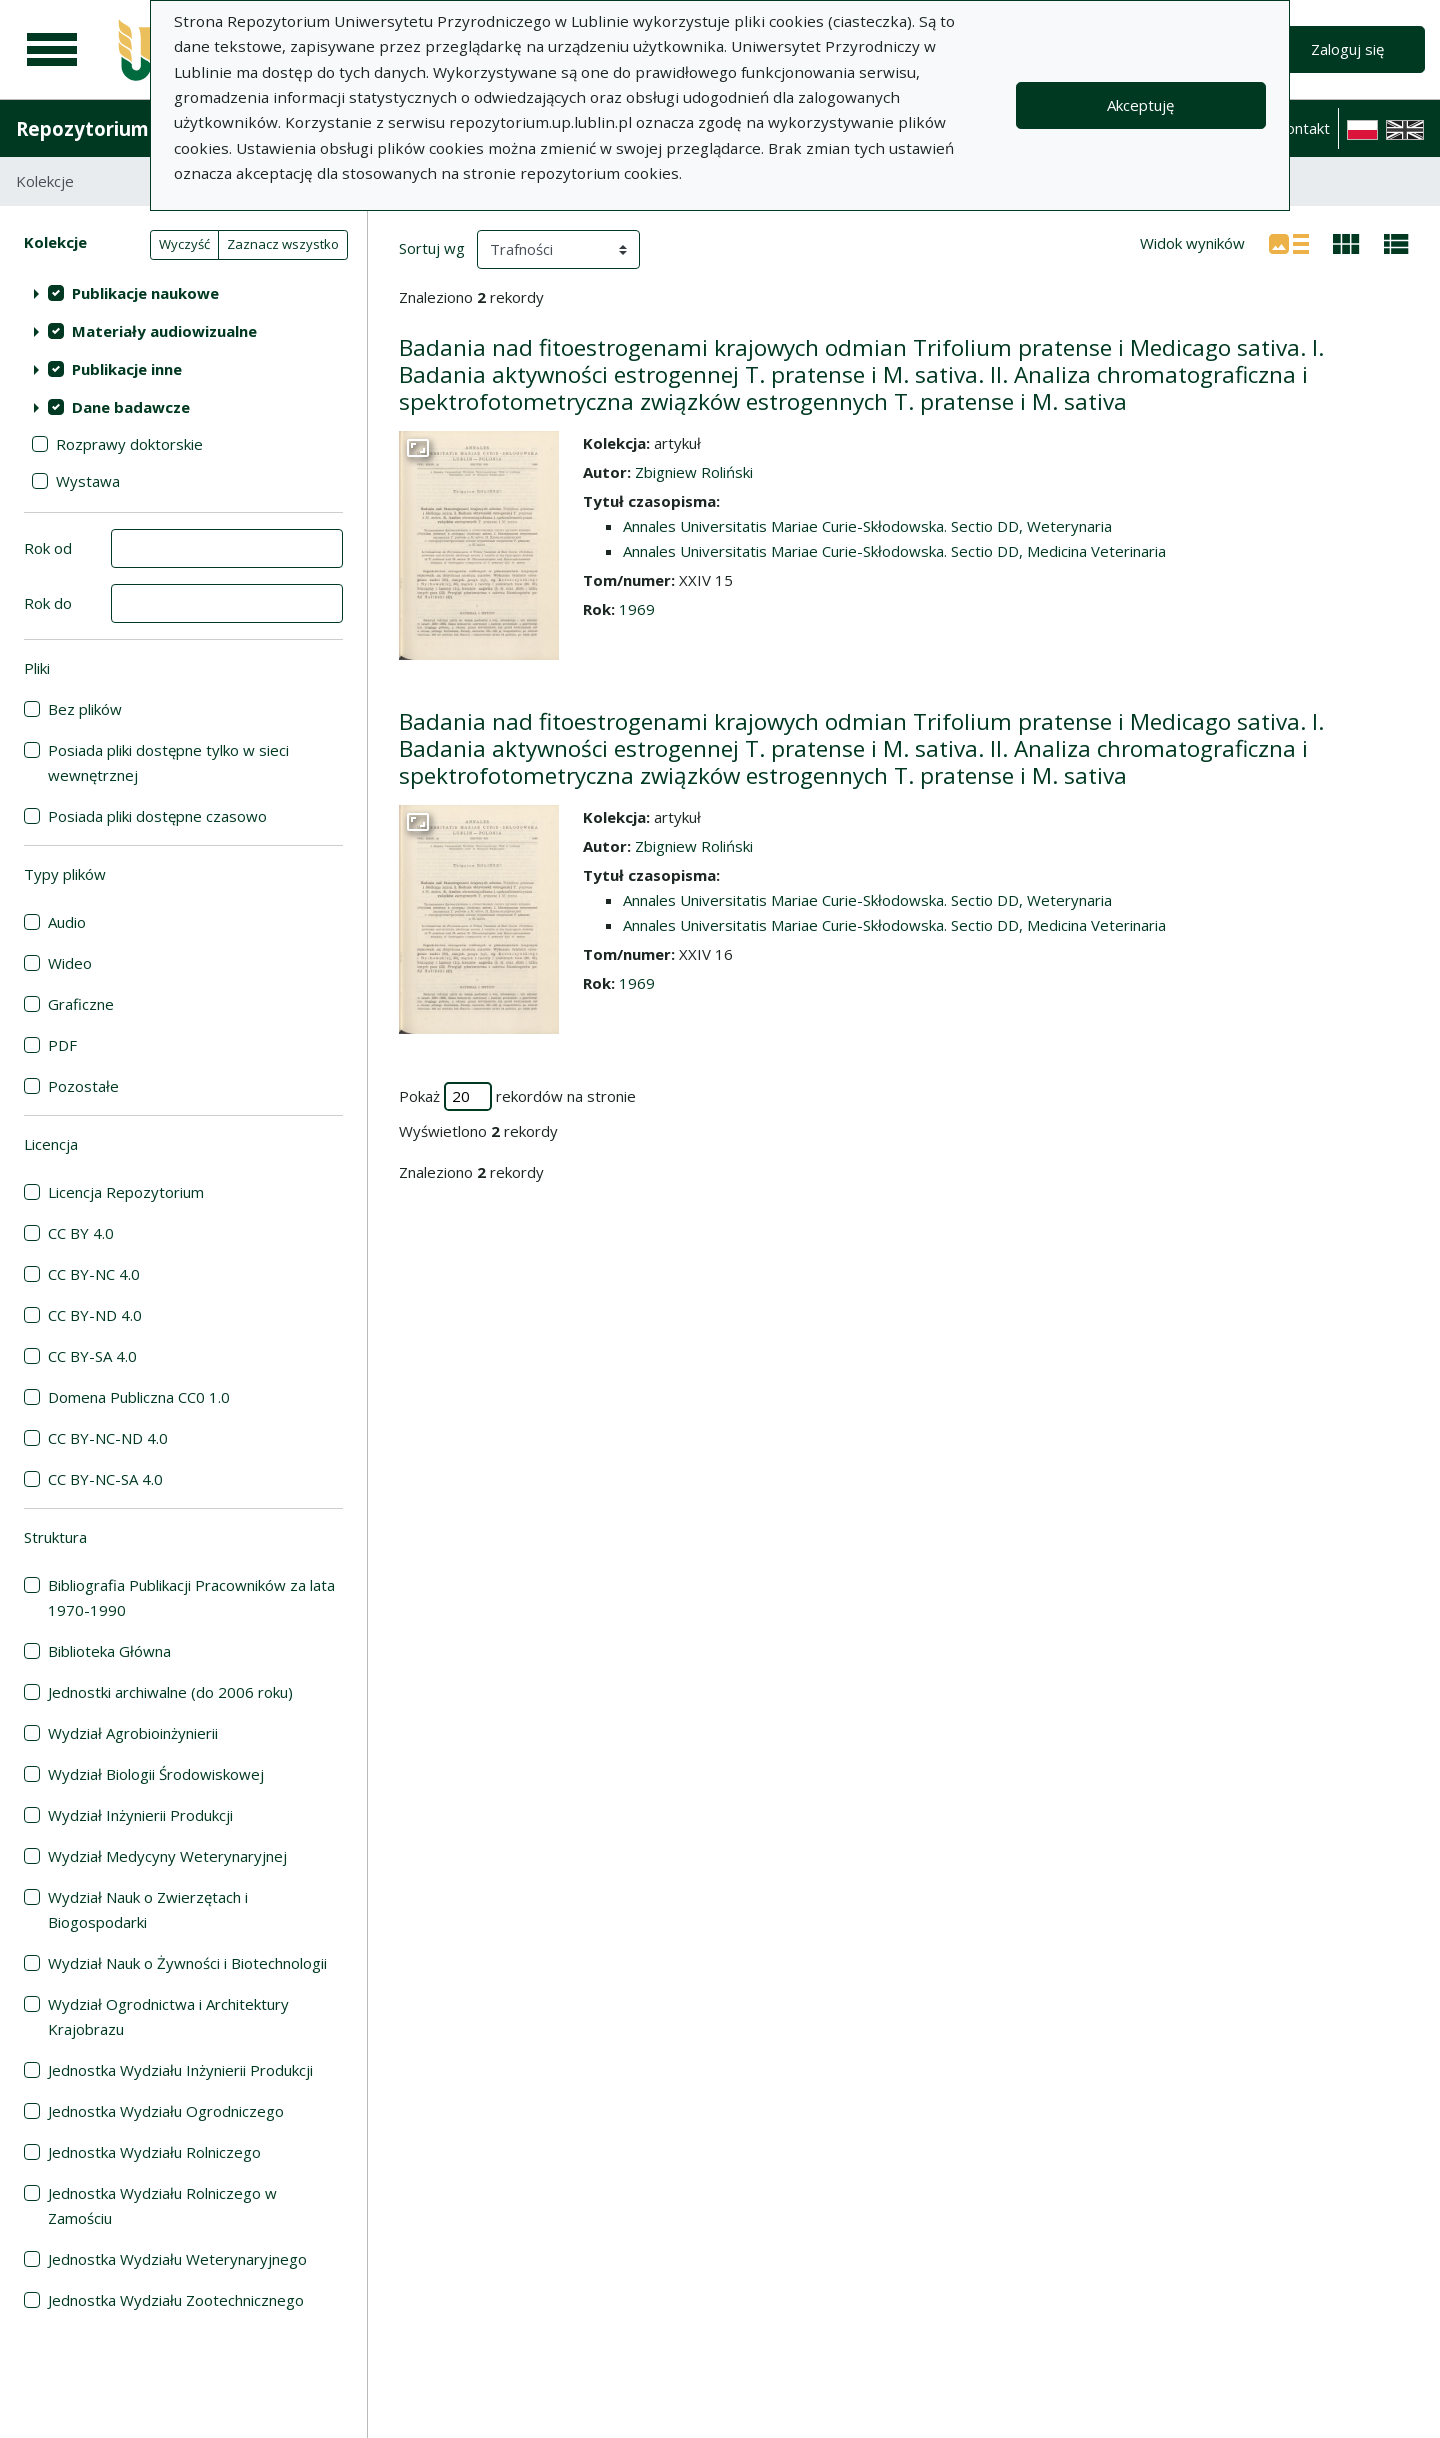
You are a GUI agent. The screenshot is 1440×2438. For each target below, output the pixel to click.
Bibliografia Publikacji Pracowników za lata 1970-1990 (191, 1597)
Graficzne (81, 1004)
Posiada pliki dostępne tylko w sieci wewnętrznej (168, 762)
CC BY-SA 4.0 (92, 1356)
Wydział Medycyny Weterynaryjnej (167, 1856)
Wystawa (88, 481)
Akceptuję (1140, 105)
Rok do (48, 603)
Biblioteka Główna (109, 1651)
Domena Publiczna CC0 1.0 (139, 1397)
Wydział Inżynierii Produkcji (140, 1815)
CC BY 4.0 (81, 1233)
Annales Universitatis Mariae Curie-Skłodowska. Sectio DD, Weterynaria (867, 526)
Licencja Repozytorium (126, 1192)
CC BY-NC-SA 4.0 (105, 1479)
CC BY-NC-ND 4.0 (108, 1438)
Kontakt (1303, 128)
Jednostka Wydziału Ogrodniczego (166, 2111)
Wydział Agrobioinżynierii (133, 1733)
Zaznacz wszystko (283, 244)
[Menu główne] (52, 50)
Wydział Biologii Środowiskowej (156, 1774)
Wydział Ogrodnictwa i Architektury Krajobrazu (168, 2016)
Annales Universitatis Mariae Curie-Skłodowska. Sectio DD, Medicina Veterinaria (894, 551)
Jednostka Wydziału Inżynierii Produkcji (180, 2070)
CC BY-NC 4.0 (94, 1274)
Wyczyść (184, 244)
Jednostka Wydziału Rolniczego (154, 2152)
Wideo (70, 963)
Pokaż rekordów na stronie (517, 1096)
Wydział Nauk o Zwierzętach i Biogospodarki (148, 1909)
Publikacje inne (127, 369)
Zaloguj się (1347, 49)
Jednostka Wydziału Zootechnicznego (176, 2300)
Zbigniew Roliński (694, 472)
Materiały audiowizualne (164, 331)
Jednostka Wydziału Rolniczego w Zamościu (162, 2205)
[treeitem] (183, 293)
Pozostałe (83, 1086)
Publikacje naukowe (145, 293)
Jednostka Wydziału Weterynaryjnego (177, 2259)
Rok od (48, 548)
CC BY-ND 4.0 (95, 1315)
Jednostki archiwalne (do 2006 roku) (170, 1692)
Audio (67, 922)
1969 (637, 609)
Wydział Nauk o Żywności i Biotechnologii (187, 1963)
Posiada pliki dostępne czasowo (157, 816)
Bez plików (85, 709)
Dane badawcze (131, 407)
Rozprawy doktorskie (129, 444)
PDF (62, 1045)
